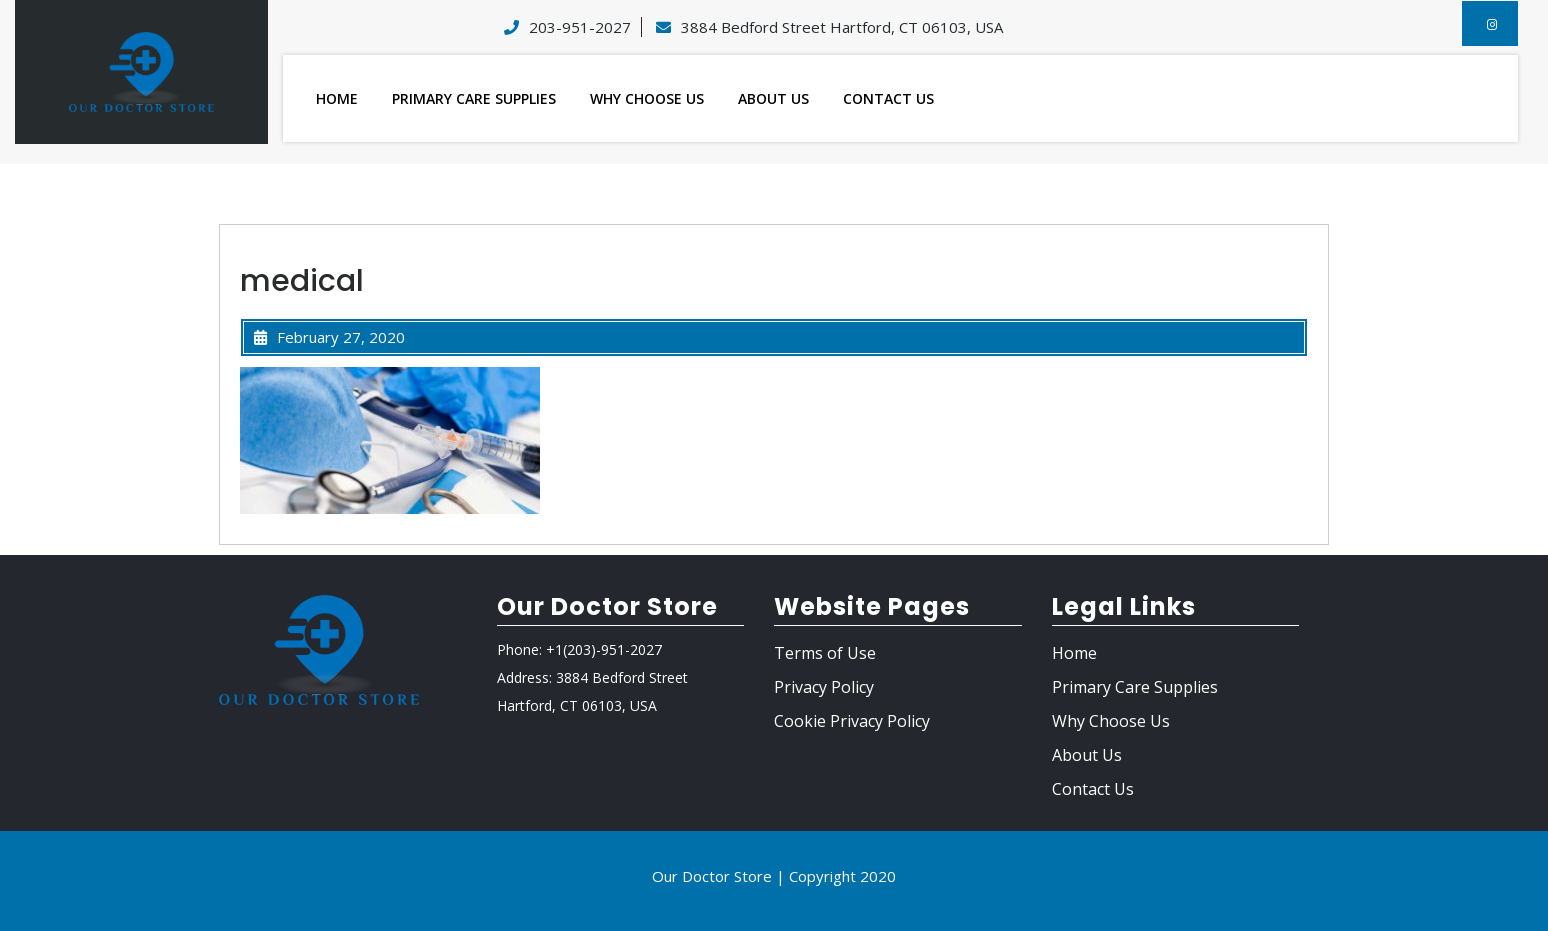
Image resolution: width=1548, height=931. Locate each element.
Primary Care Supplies (474, 98)
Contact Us (888, 98)
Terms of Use (825, 653)
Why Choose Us (647, 98)
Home (337, 98)
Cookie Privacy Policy (852, 721)
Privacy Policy (824, 687)
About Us (773, 98)
